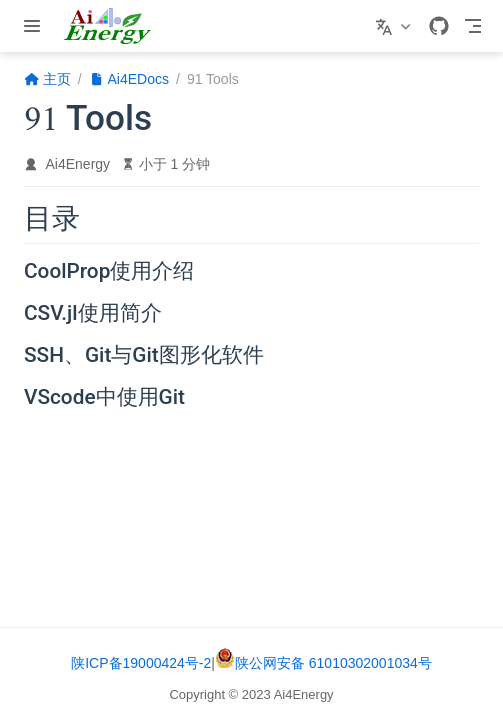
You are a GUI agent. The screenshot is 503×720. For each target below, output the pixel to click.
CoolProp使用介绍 (109, 272)
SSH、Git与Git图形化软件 (144, 356)
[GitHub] (439, 26)
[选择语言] (395, 26)
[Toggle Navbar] (473, 26)
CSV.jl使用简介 (93, 314)
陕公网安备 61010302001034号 (323, 663)
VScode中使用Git (104, 398)
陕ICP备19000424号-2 (141, 663)
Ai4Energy (78, 164)
